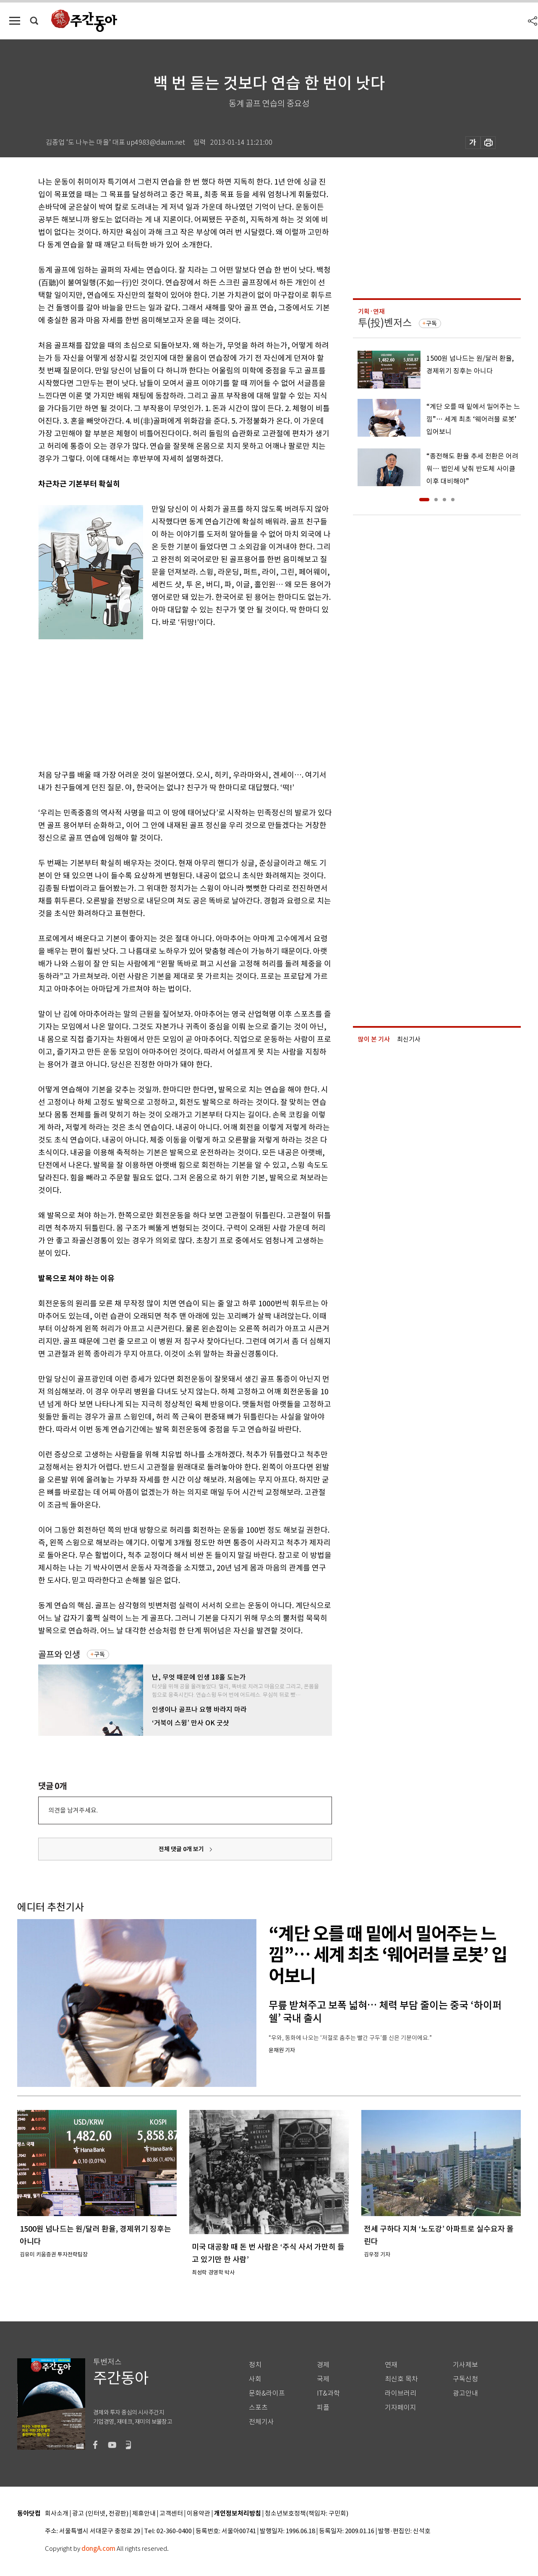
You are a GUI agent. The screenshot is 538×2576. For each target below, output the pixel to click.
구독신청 (465, 2379)
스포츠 (258, 2408)
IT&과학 (328, 2393)
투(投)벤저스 (385, 322)
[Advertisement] (164, 700)
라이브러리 (400, 2393)
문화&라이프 (267, 2393)
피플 (323, 2408)
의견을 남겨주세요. (73, 1810)
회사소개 (56, 2513)
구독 (99, 1654)
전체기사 (261, 2422)
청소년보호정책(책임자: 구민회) (306, 2513)
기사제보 (465, 2365)
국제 (323, 2379)
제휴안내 (144, 2513)
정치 (255, 2365)
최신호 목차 (401, 2379)
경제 (323, 2365)
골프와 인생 (59, 1654)
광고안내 (465, 2393)
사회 (255, 2379)
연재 (391, 2365)
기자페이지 (400, 2408)
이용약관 (198, 2513)
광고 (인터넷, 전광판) (100, 2513)
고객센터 (171, 2513)
